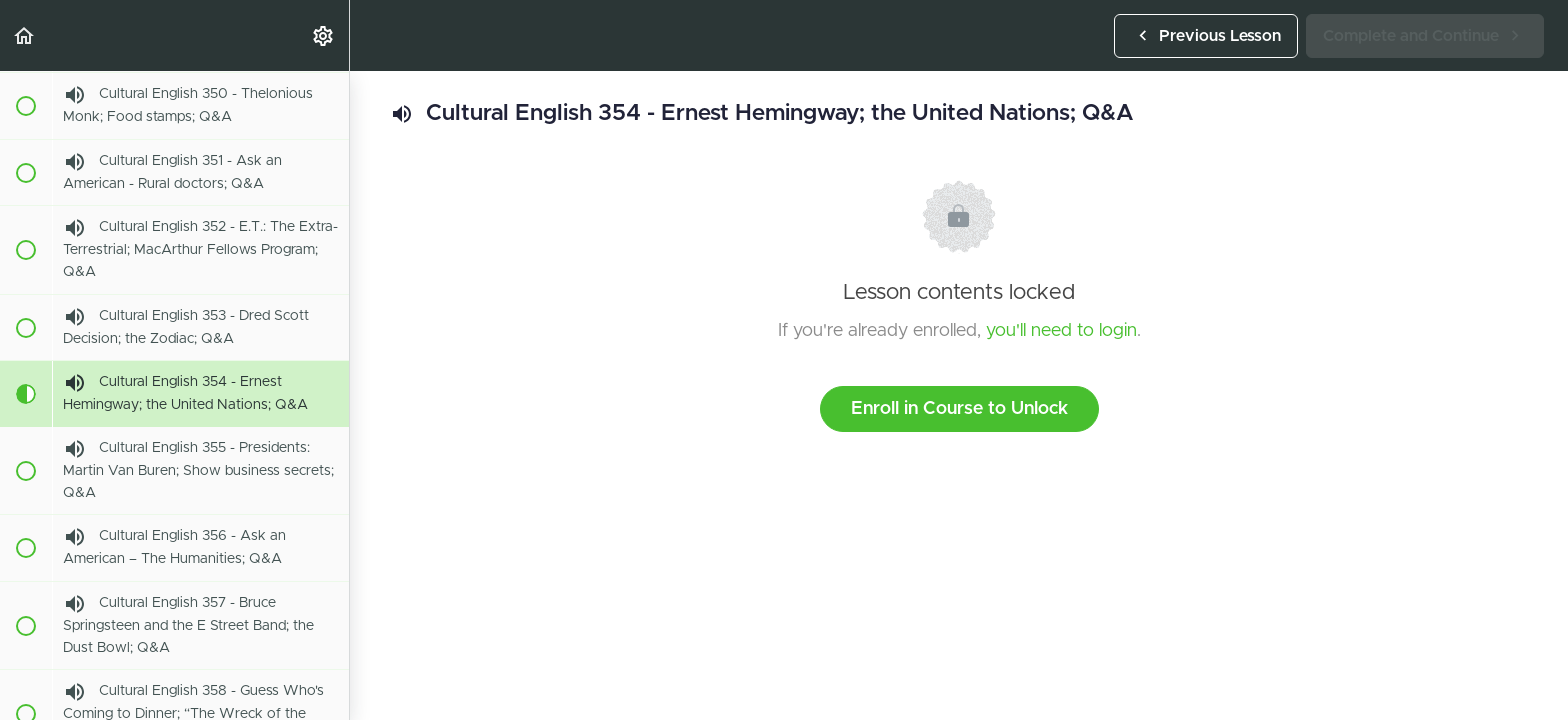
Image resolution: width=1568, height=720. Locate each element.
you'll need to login (1061, 331)
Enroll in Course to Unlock (959, 409)
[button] (25, 35)
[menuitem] (324, 35)
